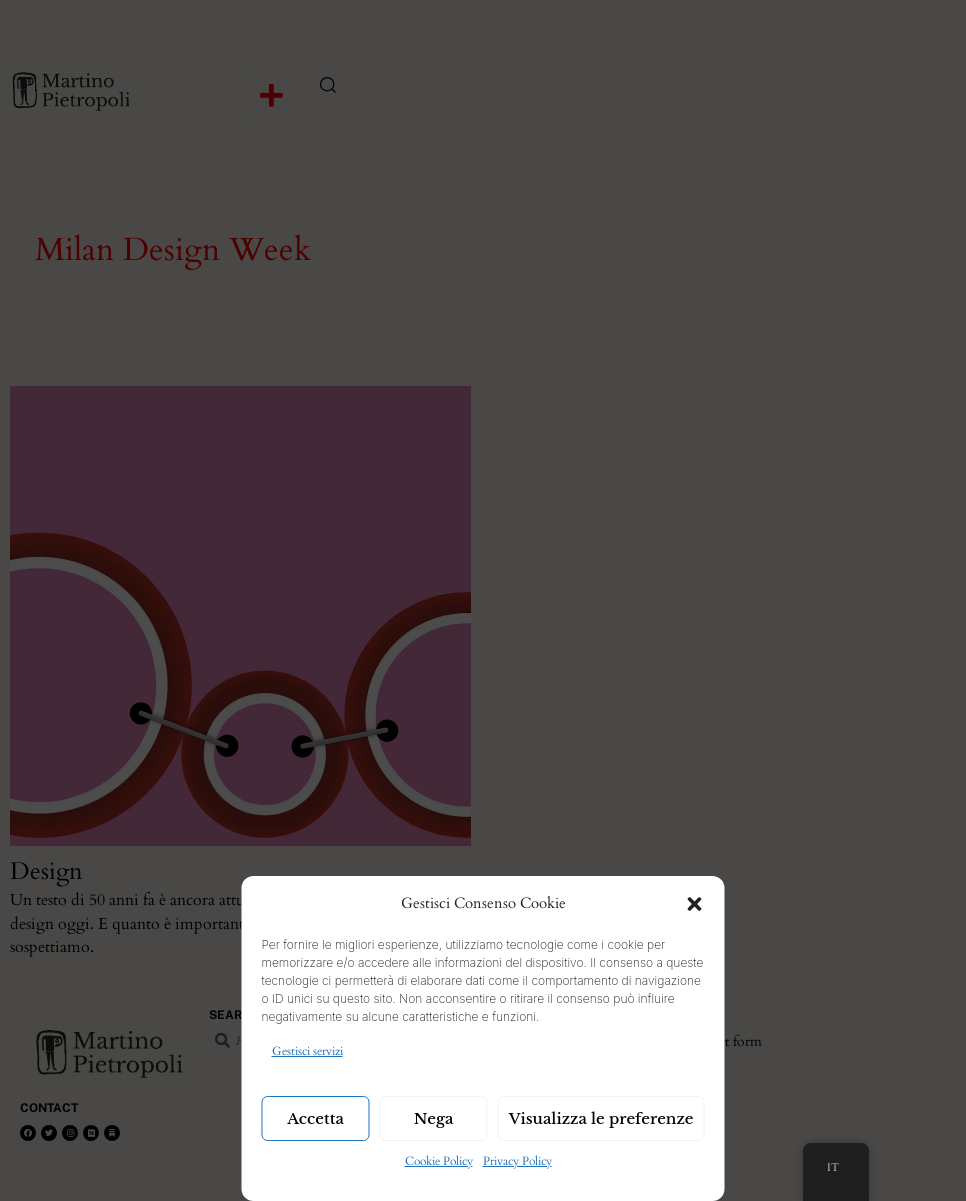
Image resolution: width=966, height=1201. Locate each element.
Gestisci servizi (307, 1051)
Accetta (315, 1118)
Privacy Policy (517, 1161)
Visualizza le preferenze (601, 1118)
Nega (434, 1118)
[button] (695, 904)
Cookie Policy (439, 1161)
